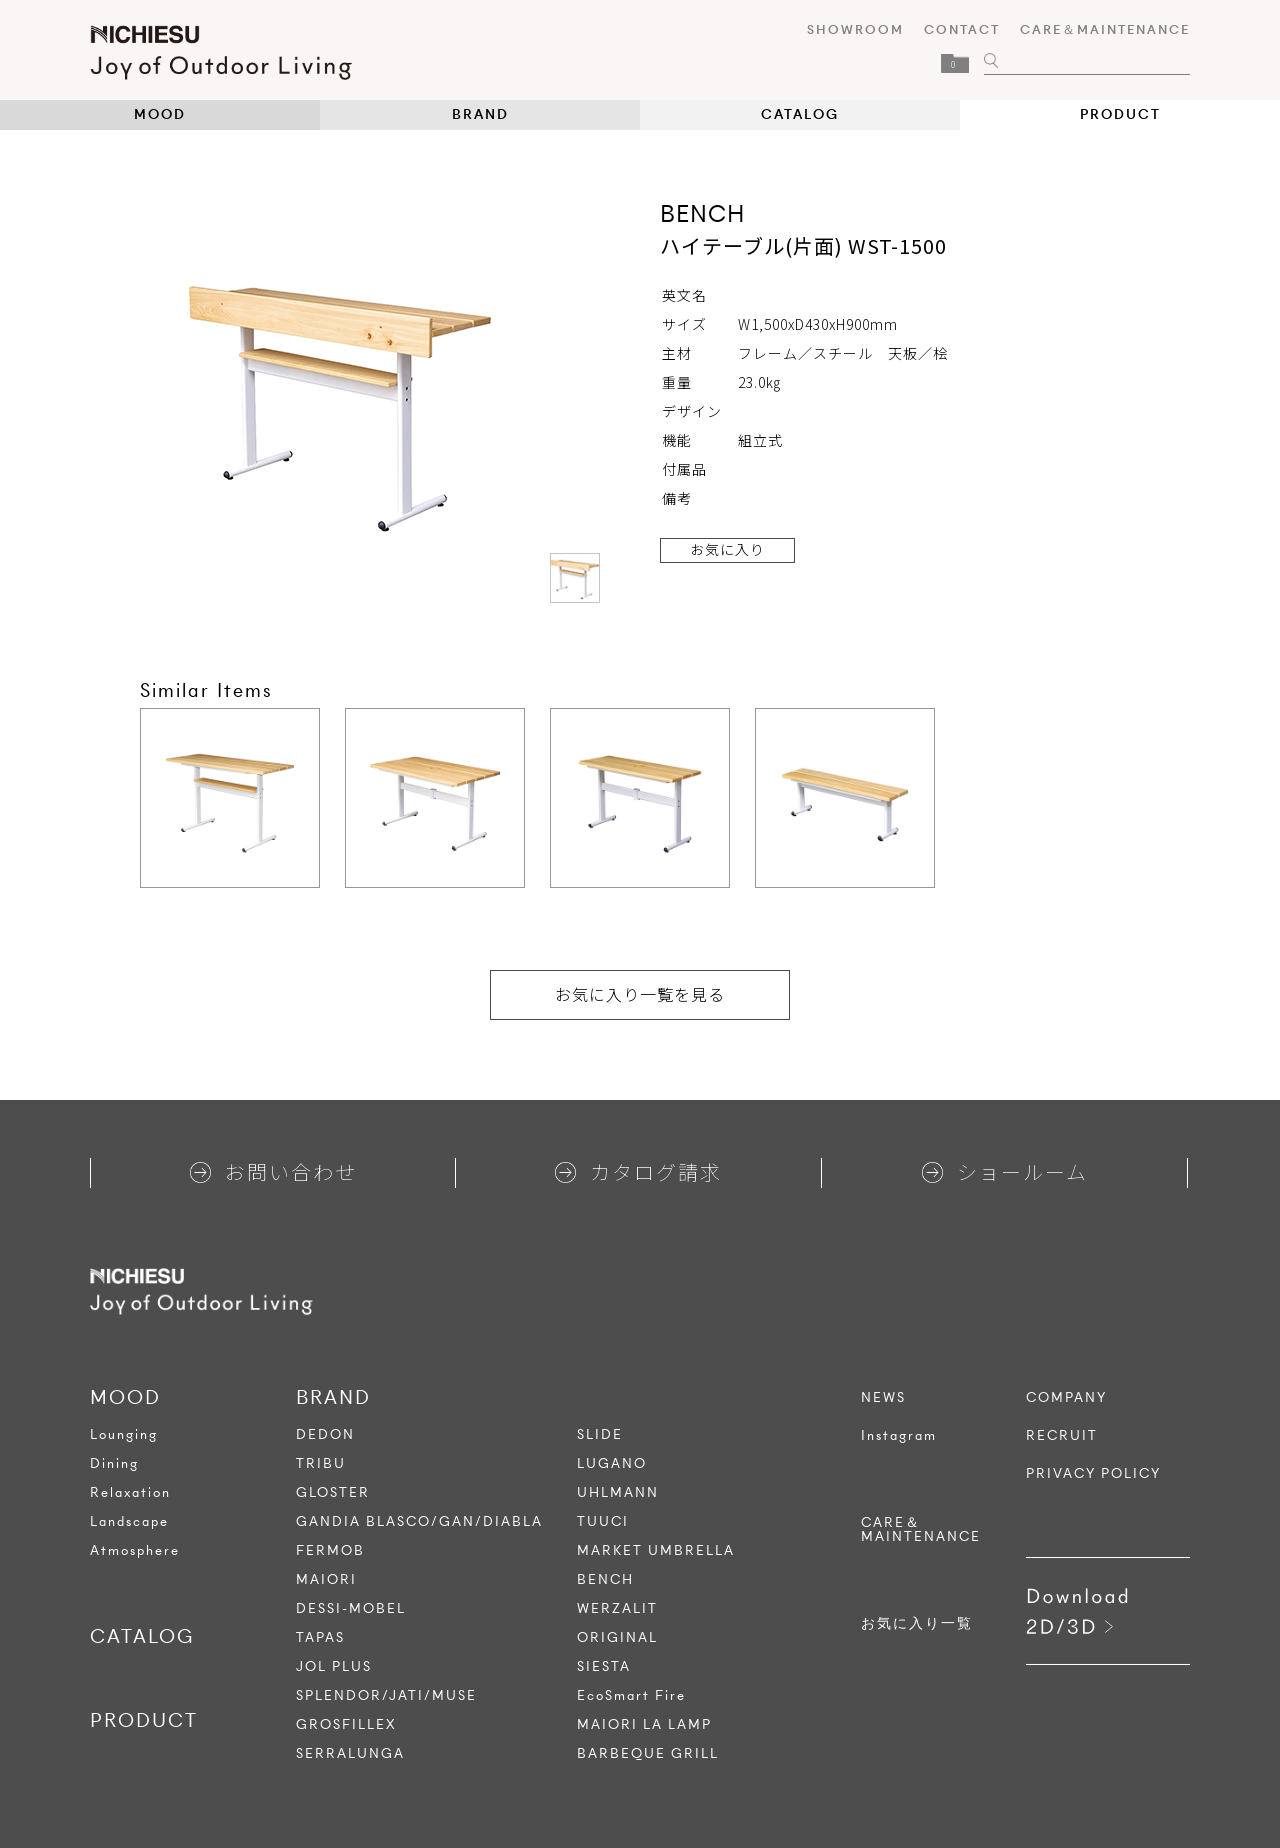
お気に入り (727, 549)
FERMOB (330, 1550)
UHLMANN (618, 1492)
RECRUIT (1062, 1436)
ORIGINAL (617, 1637)
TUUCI (603, 1521)
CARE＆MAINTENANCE (1105, 29)
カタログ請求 (638, 1171)
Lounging (124, 1434)
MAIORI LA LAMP (644, 1724)
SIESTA (604, 1666)
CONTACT (962, 29)
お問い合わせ (273, 1171)
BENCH (605, 1579)
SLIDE (600, 1434)
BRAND (480, 114)
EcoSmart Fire (631, 1695)
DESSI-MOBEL (351, 1608)
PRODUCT (1120, 114)
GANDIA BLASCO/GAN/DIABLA (419, 1521)
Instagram (899, 1436)
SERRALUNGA (350, 1753)
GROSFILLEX (346, 1724)
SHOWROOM (855, 29)
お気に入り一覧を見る (640, 994)
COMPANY (1066, 1398)
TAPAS (320, 1637)
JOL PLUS (334, 1666)
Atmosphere (135, 1550)
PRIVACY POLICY (1093, 1474)
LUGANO (612, 1463)
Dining (114, 1463)
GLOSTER (333, 1492)
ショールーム (1005, 1171)
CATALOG (800, 114)
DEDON (325, 1434)
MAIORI (326, 1579)
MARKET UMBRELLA (656, 1550)
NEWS (883, 1398)
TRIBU (321, 1463)
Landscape (129, 1521)
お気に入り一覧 (917, 1624)
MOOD (160, 114)
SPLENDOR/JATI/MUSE (386, 1695)
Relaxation (130, 1492)
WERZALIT (617, 1608)
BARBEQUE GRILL (648, 1753)
